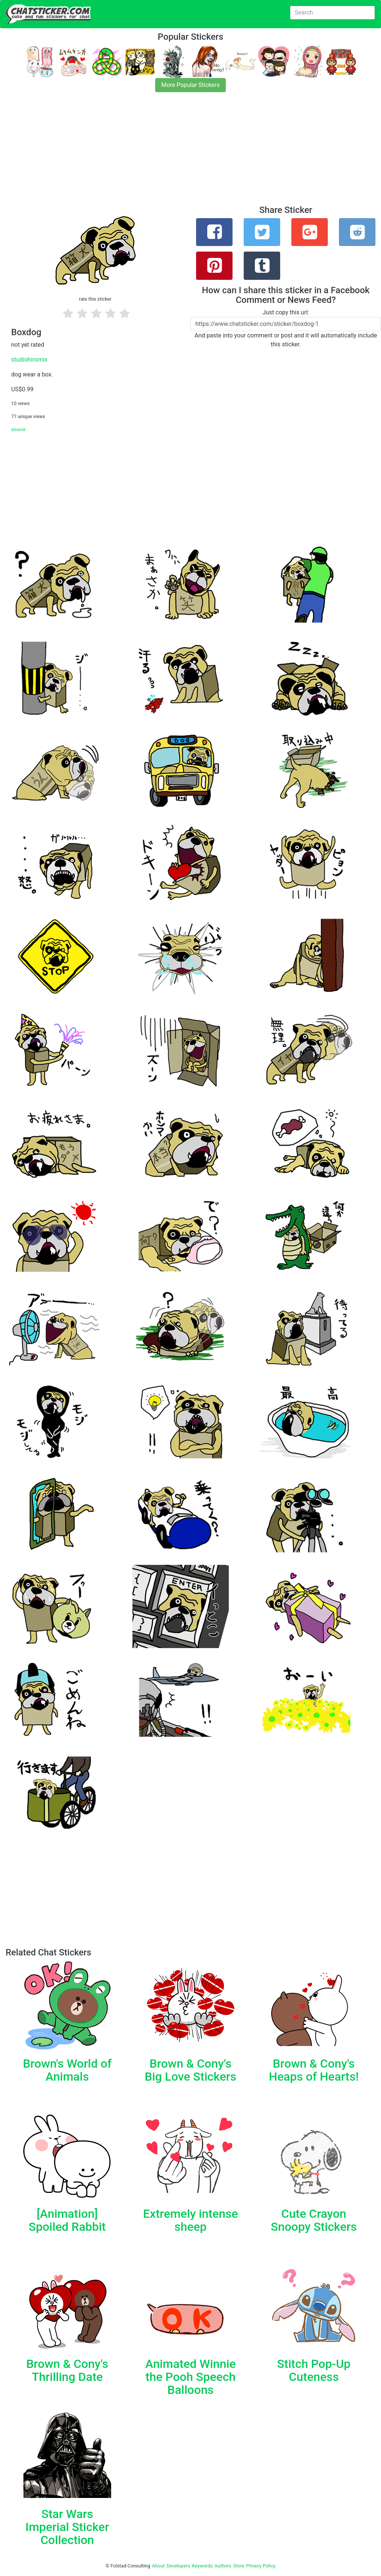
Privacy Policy (260, 2566)
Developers (178, 2566)
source (18, 429)
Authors (223, 2566)
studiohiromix (29, 359)
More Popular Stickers (190, 84)
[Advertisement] (190, 153)
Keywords (202, 2566)
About (158, 2566)
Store (238, 2566)
